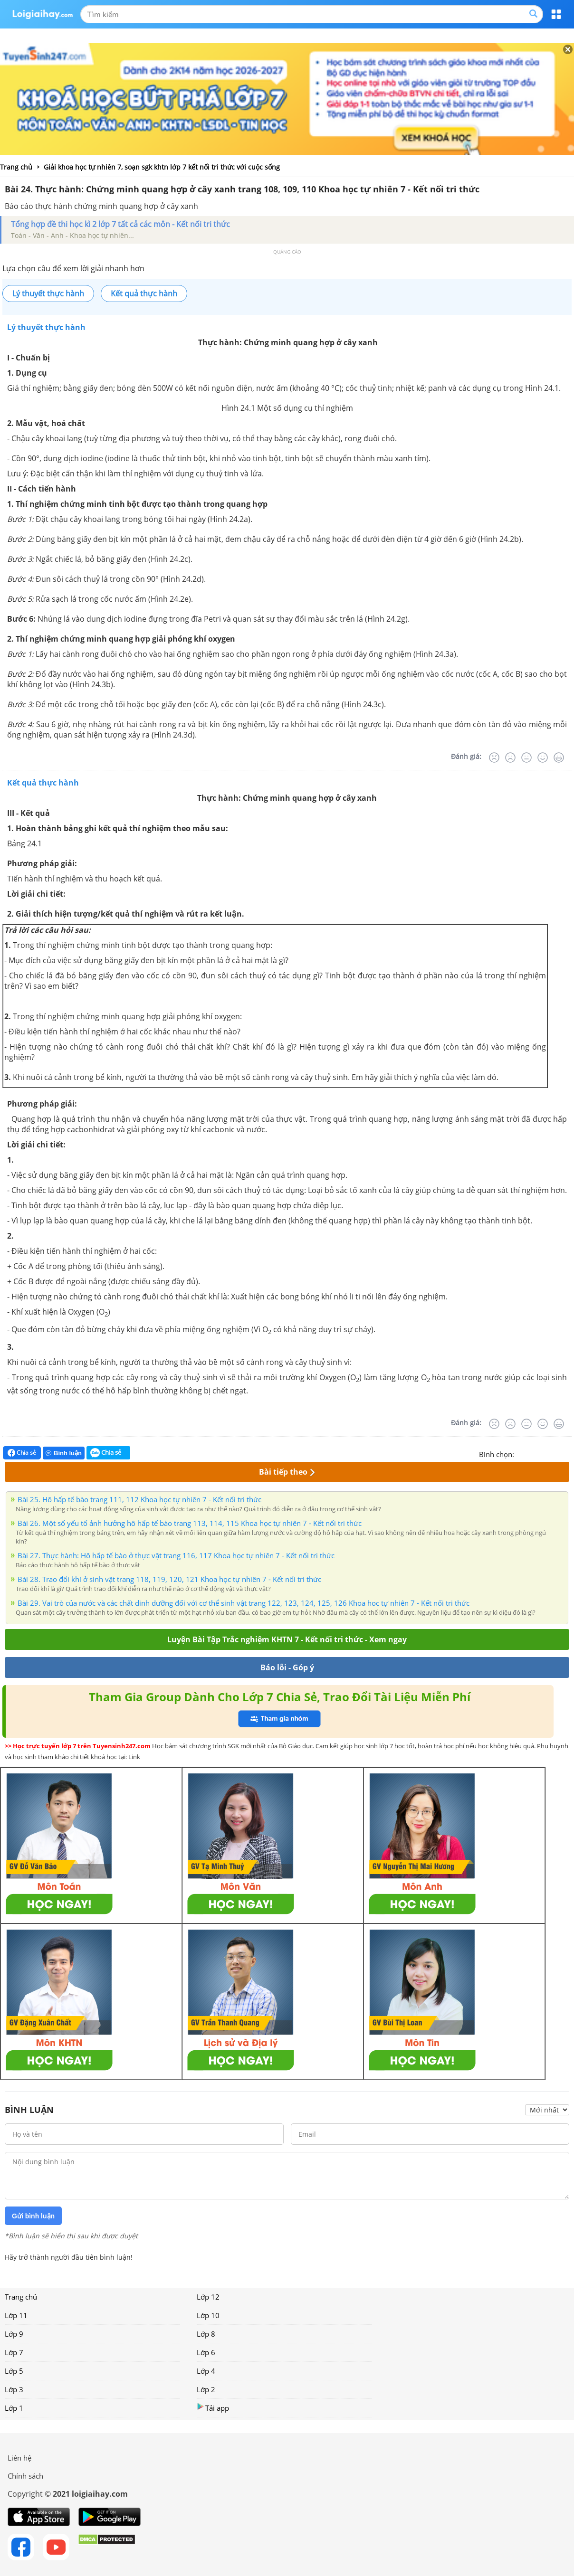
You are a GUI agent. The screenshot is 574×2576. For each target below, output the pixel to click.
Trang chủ (21, 2296)
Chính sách (25, 2476)
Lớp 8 (206, 2334)
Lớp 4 (206, 2371)
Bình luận (64, 1453)
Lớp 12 (208, 2296)
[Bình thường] (526, 757)
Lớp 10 (208, 2315)
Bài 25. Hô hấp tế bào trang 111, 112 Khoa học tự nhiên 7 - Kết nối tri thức (139, 1499)
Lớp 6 (206, 2352)
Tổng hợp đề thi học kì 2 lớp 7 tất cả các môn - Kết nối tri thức (120, 224)
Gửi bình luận (33, 2216)
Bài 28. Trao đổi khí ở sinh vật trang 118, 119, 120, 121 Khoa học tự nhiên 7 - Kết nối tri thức (169, 1579)
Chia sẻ (22, 1453)
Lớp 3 (14, 2389)
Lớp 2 (206, 2389)
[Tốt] (542, 757)
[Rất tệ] (494, 757)
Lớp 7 (14, 2352)
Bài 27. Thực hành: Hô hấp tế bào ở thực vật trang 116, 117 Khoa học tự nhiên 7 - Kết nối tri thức (176, 1555)
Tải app (213, 2408)
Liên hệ (19, 2457)
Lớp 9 (14, 2334)
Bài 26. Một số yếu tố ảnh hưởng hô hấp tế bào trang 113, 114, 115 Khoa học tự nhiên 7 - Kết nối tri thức (190, 1523)
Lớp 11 (16, 2315)
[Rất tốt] (559, 757)
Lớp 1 (14, 2408)
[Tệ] (510, 757)
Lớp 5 (14, 2371)
